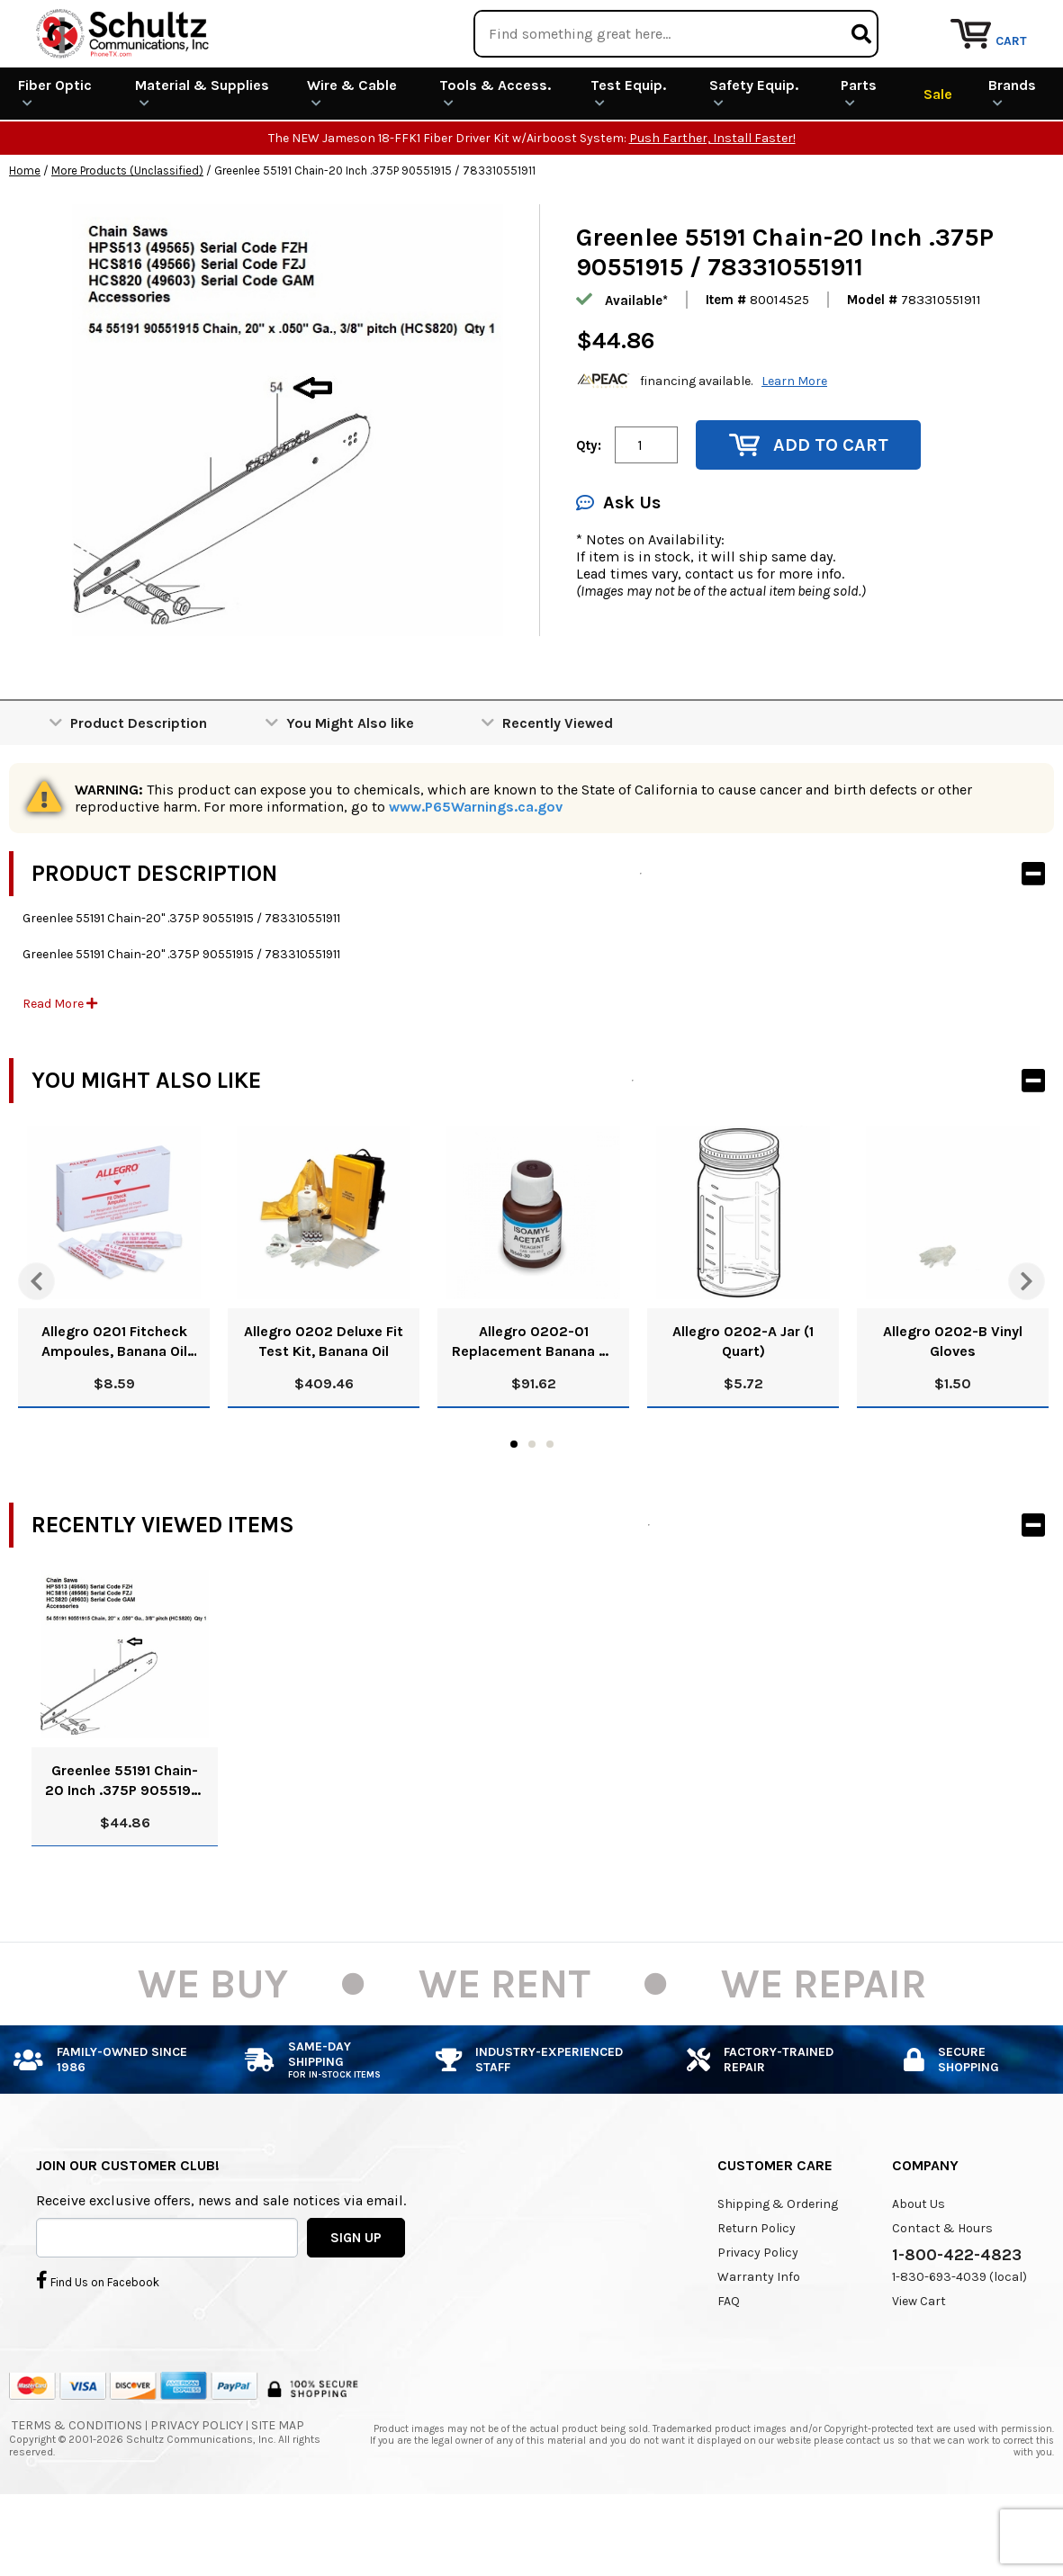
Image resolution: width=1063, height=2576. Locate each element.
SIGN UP (356, 2302)
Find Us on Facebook (97, 2346)
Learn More (794, 445)
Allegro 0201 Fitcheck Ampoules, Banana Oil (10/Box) (114, 1407)
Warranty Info (758, 2342)
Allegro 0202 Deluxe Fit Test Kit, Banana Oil (323, 1406)
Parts (859, 158)
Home (25, 236)
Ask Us (618, 568)
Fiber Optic (55, 158)
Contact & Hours (942, 2294)
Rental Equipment (858, 22)
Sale (937, 158)
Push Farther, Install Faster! (712, 203)
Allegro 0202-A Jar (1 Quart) (743, 1406)
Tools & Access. (495, 158)
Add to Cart (808, 510)
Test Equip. (628, 158)
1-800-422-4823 (957, 2320)
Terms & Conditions (77, 2490)
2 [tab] (532, 1509)
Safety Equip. (753, 158)
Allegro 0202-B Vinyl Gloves (952, 1406)
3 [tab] (550, 1509)
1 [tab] (514, 1509)
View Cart (919, 2366)
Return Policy (756, 2294)
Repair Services (1006, 22)
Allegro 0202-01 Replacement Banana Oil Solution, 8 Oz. (534, 1407)
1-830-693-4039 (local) (959, 2342)
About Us (918, 2269)
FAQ (728, 2366)
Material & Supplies (202, 158)
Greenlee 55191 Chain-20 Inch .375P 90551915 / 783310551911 (124, 1846)
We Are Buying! (708, 22)
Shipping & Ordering (777, 2269)
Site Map (277, 2490)
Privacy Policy (757, 2318)
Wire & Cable (352, 158)
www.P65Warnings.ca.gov (476, 872)
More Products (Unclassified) (127, 236)
